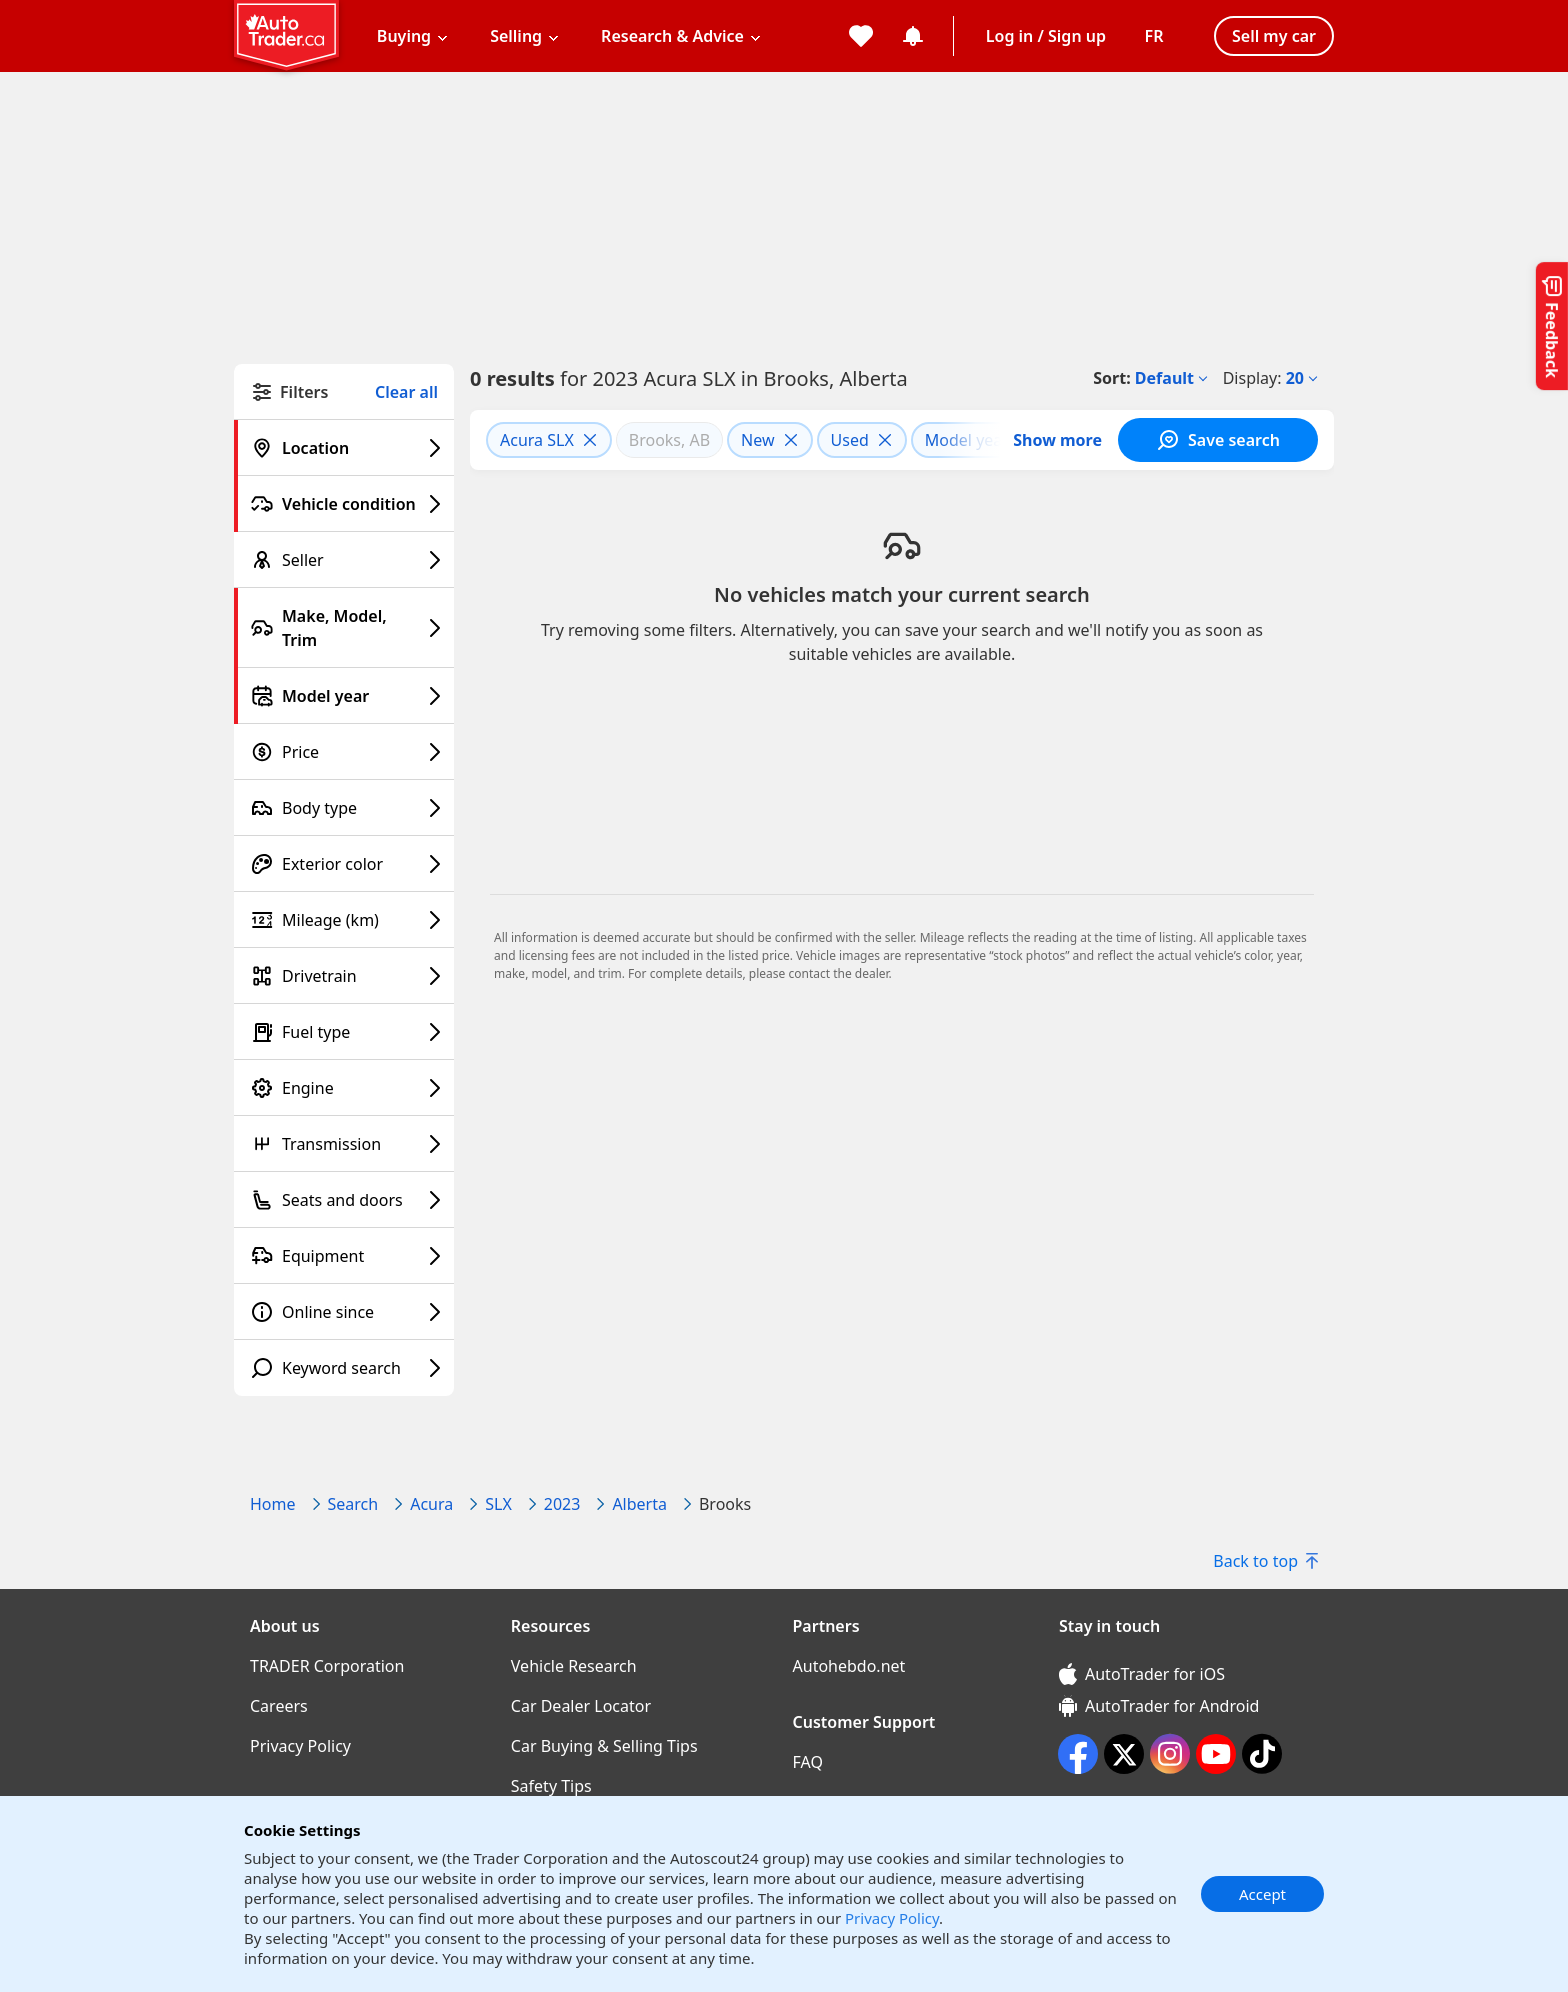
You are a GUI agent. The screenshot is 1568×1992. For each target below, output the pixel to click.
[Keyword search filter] (344, 1368)
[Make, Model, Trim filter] (344, 628)
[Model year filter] (344, 696)
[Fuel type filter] (344, 1032)
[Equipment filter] (344, 1256)
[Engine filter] (344, 1088)
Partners (826, 1626)
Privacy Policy (892, 1918)
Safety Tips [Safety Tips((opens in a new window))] (551, 1786)
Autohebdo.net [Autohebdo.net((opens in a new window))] (849, 1666)
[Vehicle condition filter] (344, 504)
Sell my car (1274, 36)
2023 (562, 1504)
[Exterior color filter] (344, 864)
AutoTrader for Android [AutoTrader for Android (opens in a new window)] (1159, 1706)
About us (285, 1626)
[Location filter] (344, 448)
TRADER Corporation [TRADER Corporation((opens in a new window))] (327, 1666)
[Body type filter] (344, 808)
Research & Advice (672, 36)
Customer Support (864, 1722)
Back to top (1265, 1561)
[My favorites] (861, 36)
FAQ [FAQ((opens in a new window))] (808, 1762)
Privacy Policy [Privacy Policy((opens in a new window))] (300, 1746)
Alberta (639, 1504)
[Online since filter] (344, 1312)
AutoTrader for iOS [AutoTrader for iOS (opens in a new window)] (1142, 1674)
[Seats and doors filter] (344, 1200)
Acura (431, 1504)
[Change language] (1154, 36)
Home (273, 1504)
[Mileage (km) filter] (344, 920)
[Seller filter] (344, 560)
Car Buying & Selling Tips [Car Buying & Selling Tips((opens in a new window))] (604, 1746)
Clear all (406, 392)
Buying (404, 36)
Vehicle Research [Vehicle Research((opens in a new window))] (574, 1666)
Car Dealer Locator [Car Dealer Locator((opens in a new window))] (581, 1706)
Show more (1057, 440)
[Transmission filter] (344, 1144)
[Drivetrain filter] (344, 976)
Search (353, 1504)
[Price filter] (344, 752)
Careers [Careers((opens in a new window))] (279, 1706)
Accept (1262, 1894)
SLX (498, 1504)
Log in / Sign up (1046, 36)
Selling (516, 36)
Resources (551, 1626)
